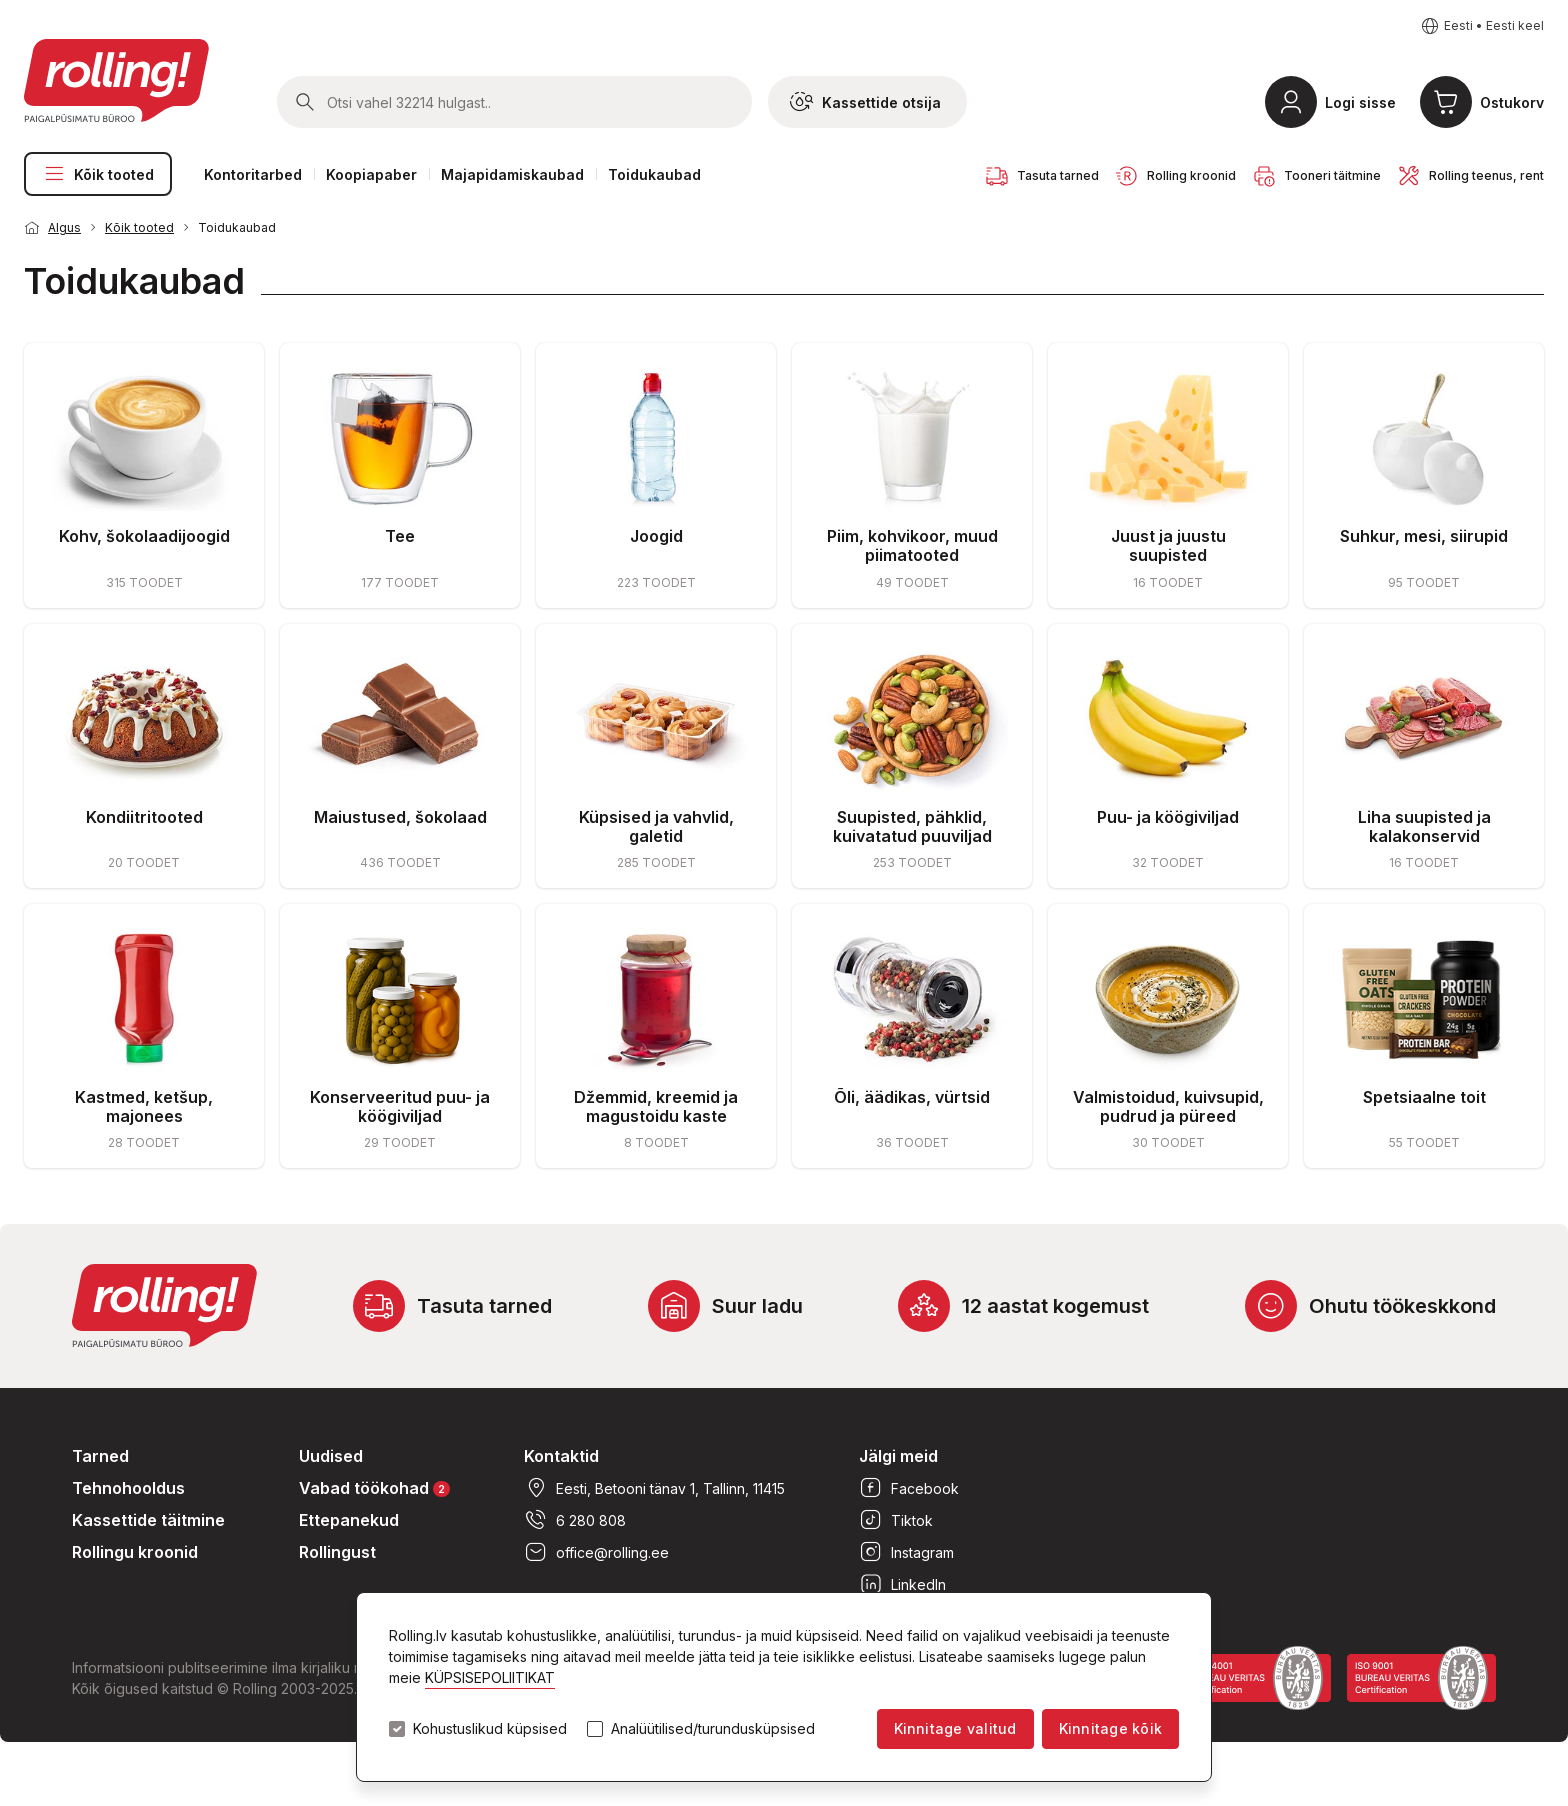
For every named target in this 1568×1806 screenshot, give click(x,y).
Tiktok (896, 1520)
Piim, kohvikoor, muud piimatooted (912, 545)
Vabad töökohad (374, 1487)
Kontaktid (561, 1456)
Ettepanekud (349, 1520)
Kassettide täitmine (148, 1520)
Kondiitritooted (144, 817)
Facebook (909, 1488)
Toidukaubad (654, 174)
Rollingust (337, 1552)
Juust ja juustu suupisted (1168, 545)
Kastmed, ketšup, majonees (144, 1106)
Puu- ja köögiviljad (1168, 817)
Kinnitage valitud (955, 1728)
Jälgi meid (898, 1456)
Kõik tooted (98, 174)
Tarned (100, 1456)
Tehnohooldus (128, 1488)
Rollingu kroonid (135, 1552)
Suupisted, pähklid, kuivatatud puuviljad (912, 826)
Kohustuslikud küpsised (490, 1729)
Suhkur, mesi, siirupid (1424, 536)
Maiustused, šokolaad (400, 817)
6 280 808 (575, 1520)
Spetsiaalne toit (1424, 1097)
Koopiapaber (371, 174)
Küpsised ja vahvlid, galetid (656, 826)
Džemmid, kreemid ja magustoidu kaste (656, 1106)
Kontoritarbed (253, 174)
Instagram (906, 1552)
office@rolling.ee (596, 1552)
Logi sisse (1360, 102)
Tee (400, 536)
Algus (64, 227)
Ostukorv (1512, 102)
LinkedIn (902, 1584)
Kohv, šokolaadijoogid (144, 536)
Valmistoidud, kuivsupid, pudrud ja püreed (1168, 1106)
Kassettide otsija (865, 102)
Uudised (331, 1456)
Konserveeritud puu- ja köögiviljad (400, 1106)
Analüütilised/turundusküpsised (713, 1729)
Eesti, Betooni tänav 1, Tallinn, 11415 (654, 1488)
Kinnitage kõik (1110, 1728)
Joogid (656, 536)
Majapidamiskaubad (512, 174)
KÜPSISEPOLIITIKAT (490, 1677)
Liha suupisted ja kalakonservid (1424, 826)
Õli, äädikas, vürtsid (912, 1097)
